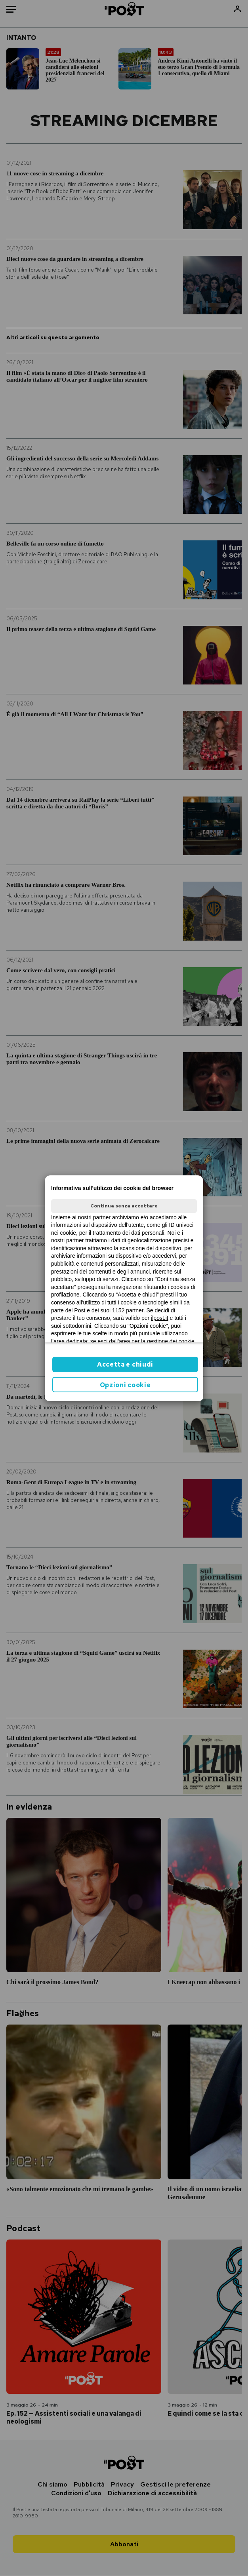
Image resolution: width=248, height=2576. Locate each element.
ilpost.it (159, 1318)
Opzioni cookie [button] (125, 1385)
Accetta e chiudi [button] (125, 1364)
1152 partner (127, 1310)
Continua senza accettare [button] (124, 1206)
